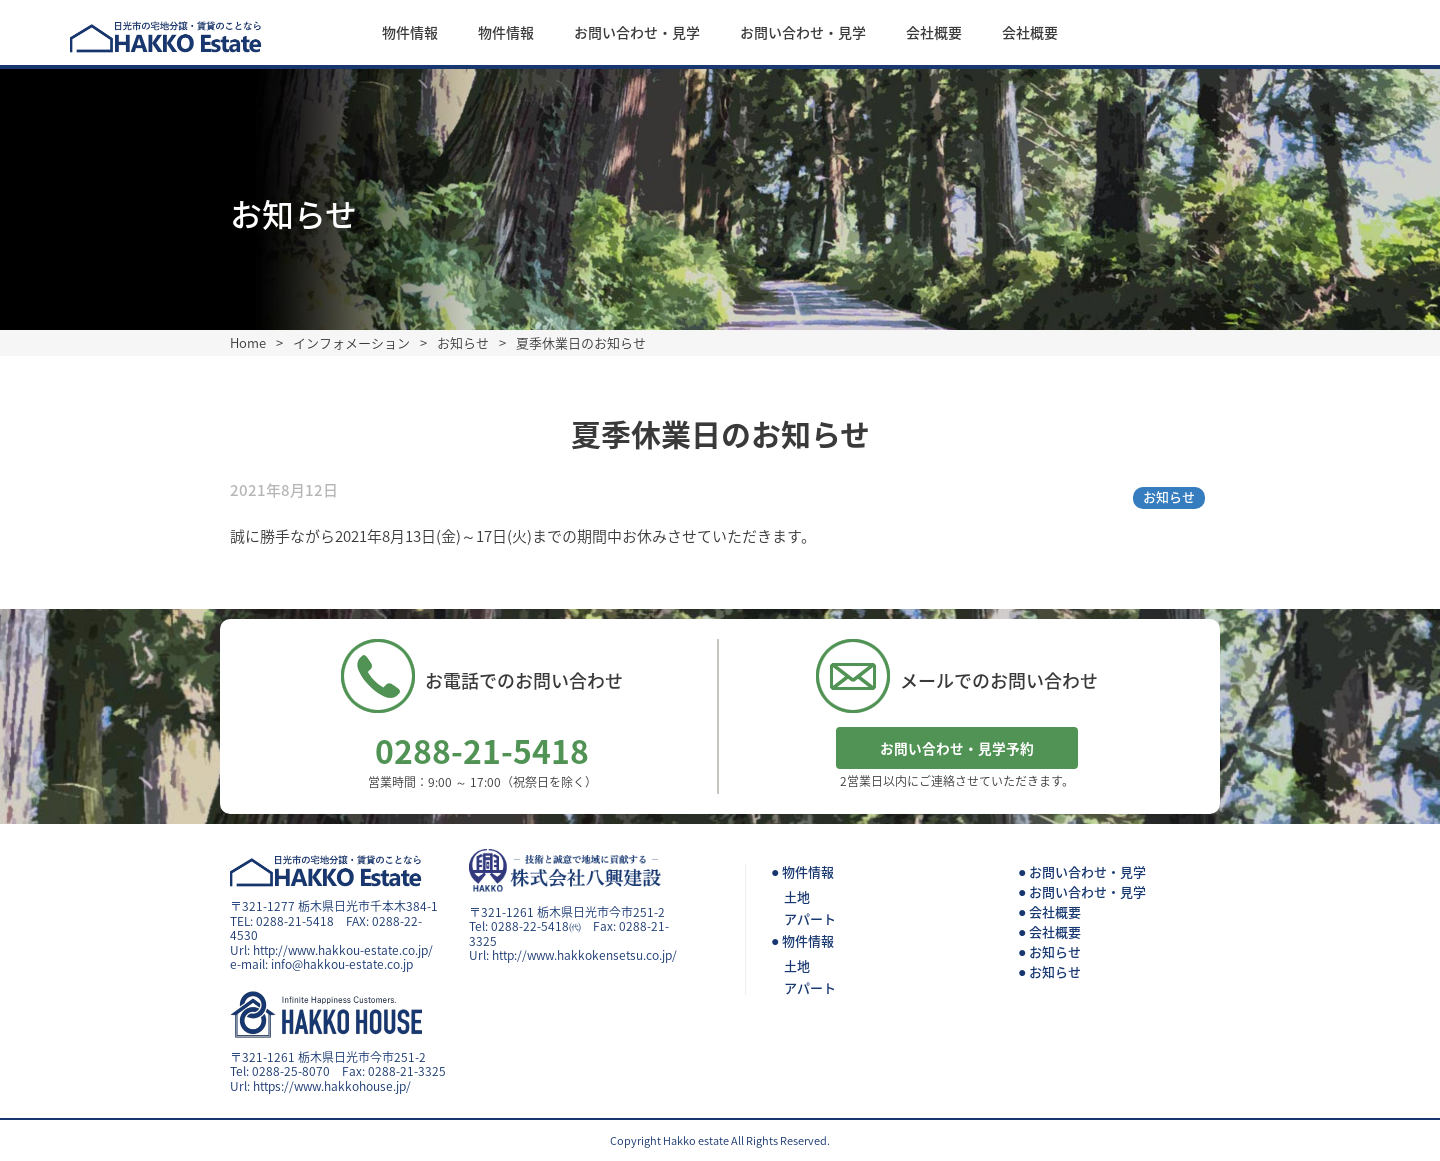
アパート (810, 918)
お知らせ (1169, 496)
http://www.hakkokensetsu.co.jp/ (584, 955)
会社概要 (934, 32)
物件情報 (410, 32)
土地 (797, 896)
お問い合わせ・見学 (637, 32)
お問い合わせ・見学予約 (957, 748)
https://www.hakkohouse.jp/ (332, 1086)
